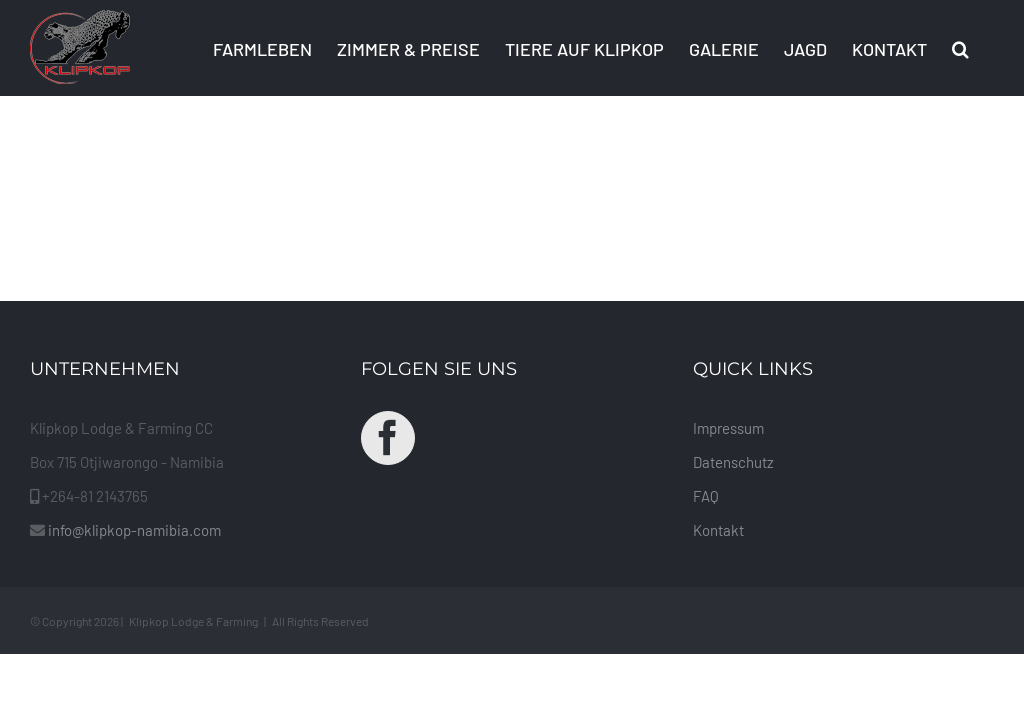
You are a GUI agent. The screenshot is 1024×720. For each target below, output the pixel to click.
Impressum (728, 428)
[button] (960, 48)
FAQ (706, 496)
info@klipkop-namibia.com (134, 530)
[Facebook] (388, 438)
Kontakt (718, 530)
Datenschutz (733, 462)
